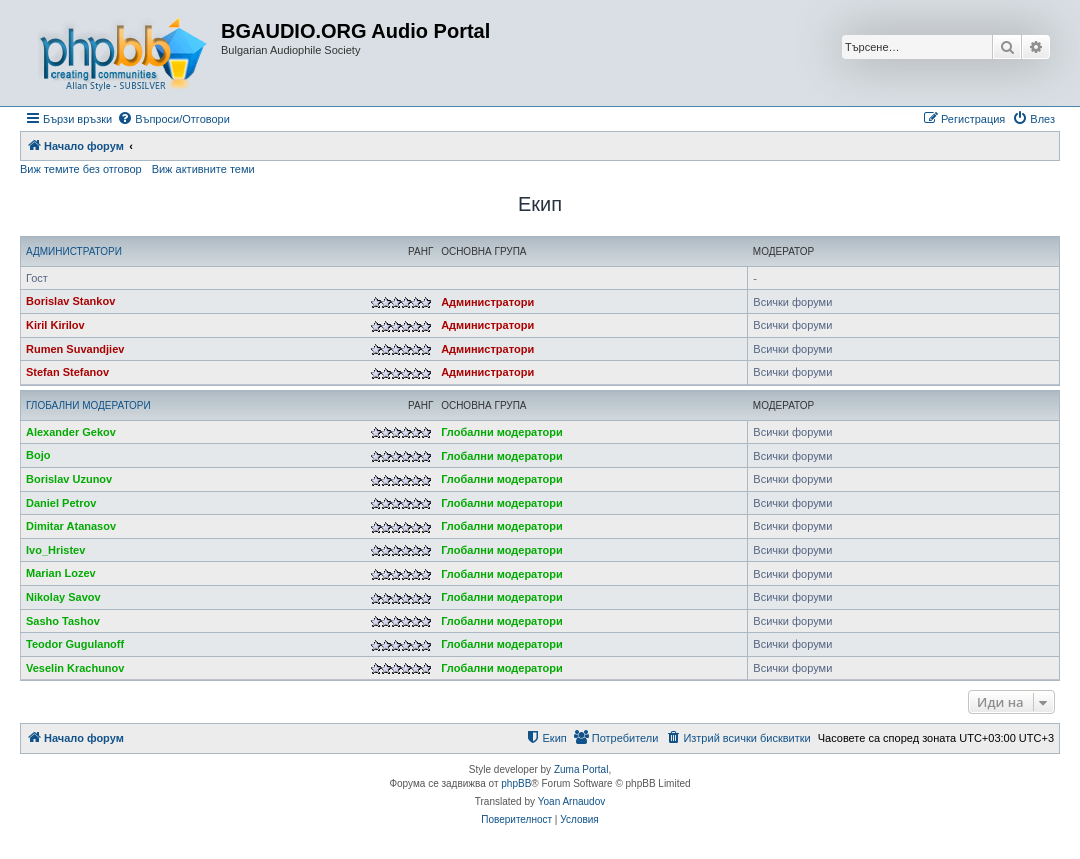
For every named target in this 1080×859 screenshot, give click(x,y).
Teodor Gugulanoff (75, 644)
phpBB (516, 783)
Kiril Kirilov (55, 325)
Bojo (38, 455)
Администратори (74, 251)
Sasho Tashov (63, 621)
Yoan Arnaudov (571, 801)
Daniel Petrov (61, 503)
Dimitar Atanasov (71, 526)
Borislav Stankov (70, 301)
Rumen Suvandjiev (75, 349)
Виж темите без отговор (81, 169)
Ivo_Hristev (55, 550)
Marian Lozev (61, 573)
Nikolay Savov (63, 597)
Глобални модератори (88, 405)
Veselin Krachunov (75, 668)
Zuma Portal (581, 769)
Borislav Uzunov (69, 479)
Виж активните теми (203, 169)
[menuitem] (173, 119)
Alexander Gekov (71, 432)
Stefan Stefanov (67, 372)
